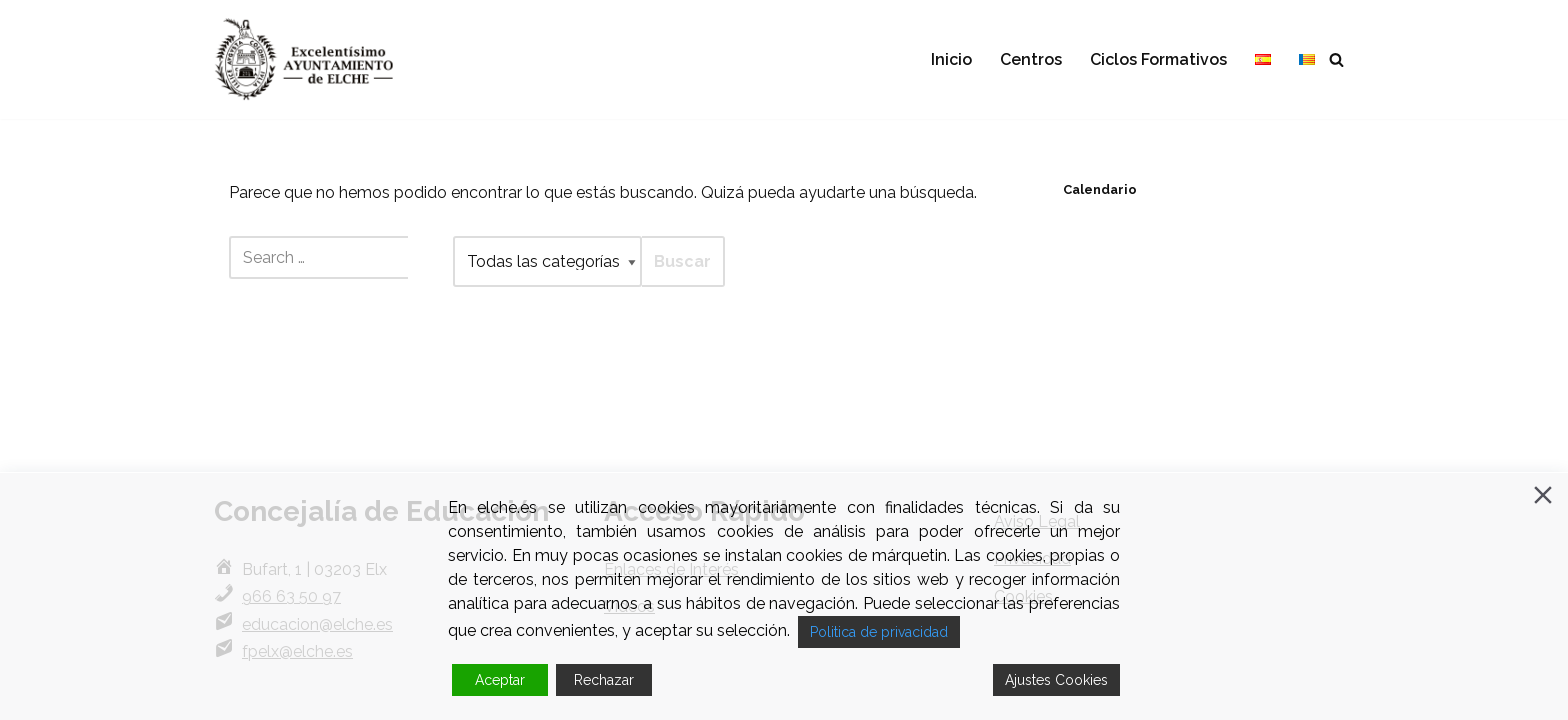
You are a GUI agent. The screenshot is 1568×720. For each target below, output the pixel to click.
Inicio (951, 59)
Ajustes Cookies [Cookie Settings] (1056, 680)
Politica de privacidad (879, 632)
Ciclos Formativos (1158, 59)
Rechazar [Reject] (604, 680)
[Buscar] (1336, 59)
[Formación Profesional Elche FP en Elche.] (319, 59)
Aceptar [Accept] (500, 680)
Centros (1031, 59)
